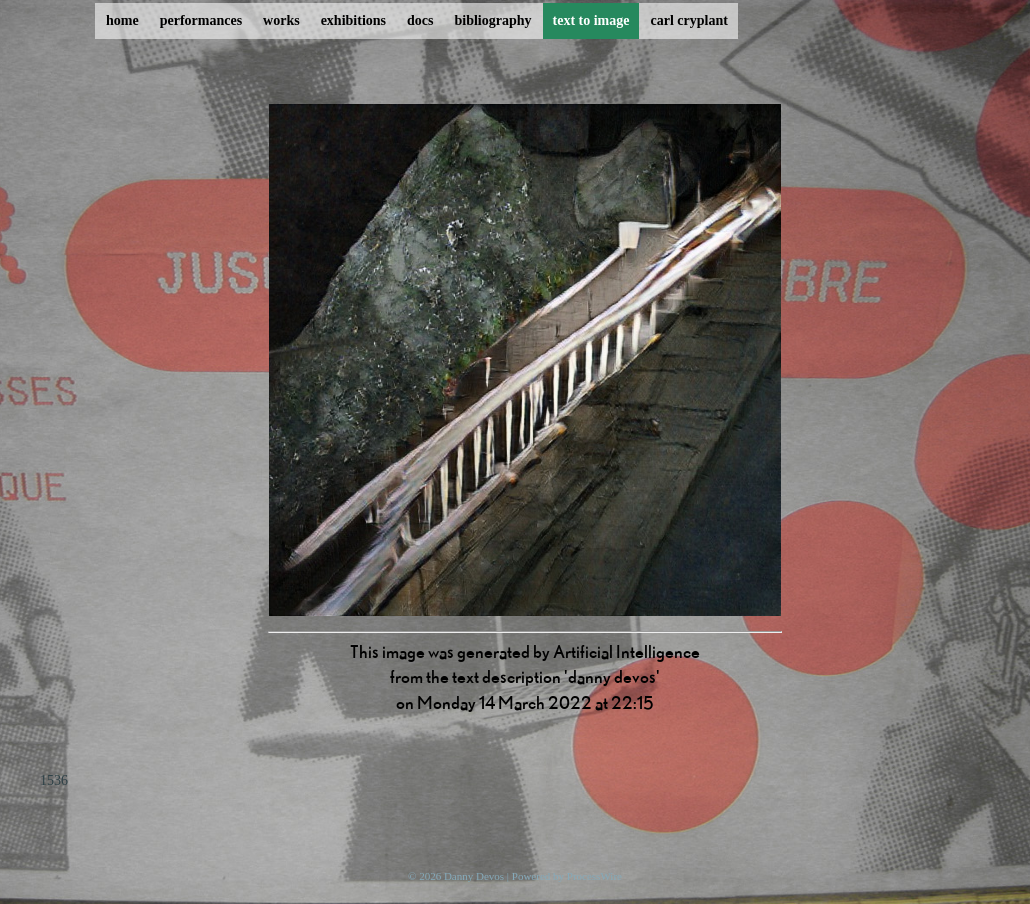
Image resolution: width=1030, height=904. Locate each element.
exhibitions (353, 20)
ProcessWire (594, 876)
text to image (591, 20)
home (122, 20)
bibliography (492, 20)
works (281, 20)
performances (201, 20)
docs (420, 20)
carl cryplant (688, 20)
